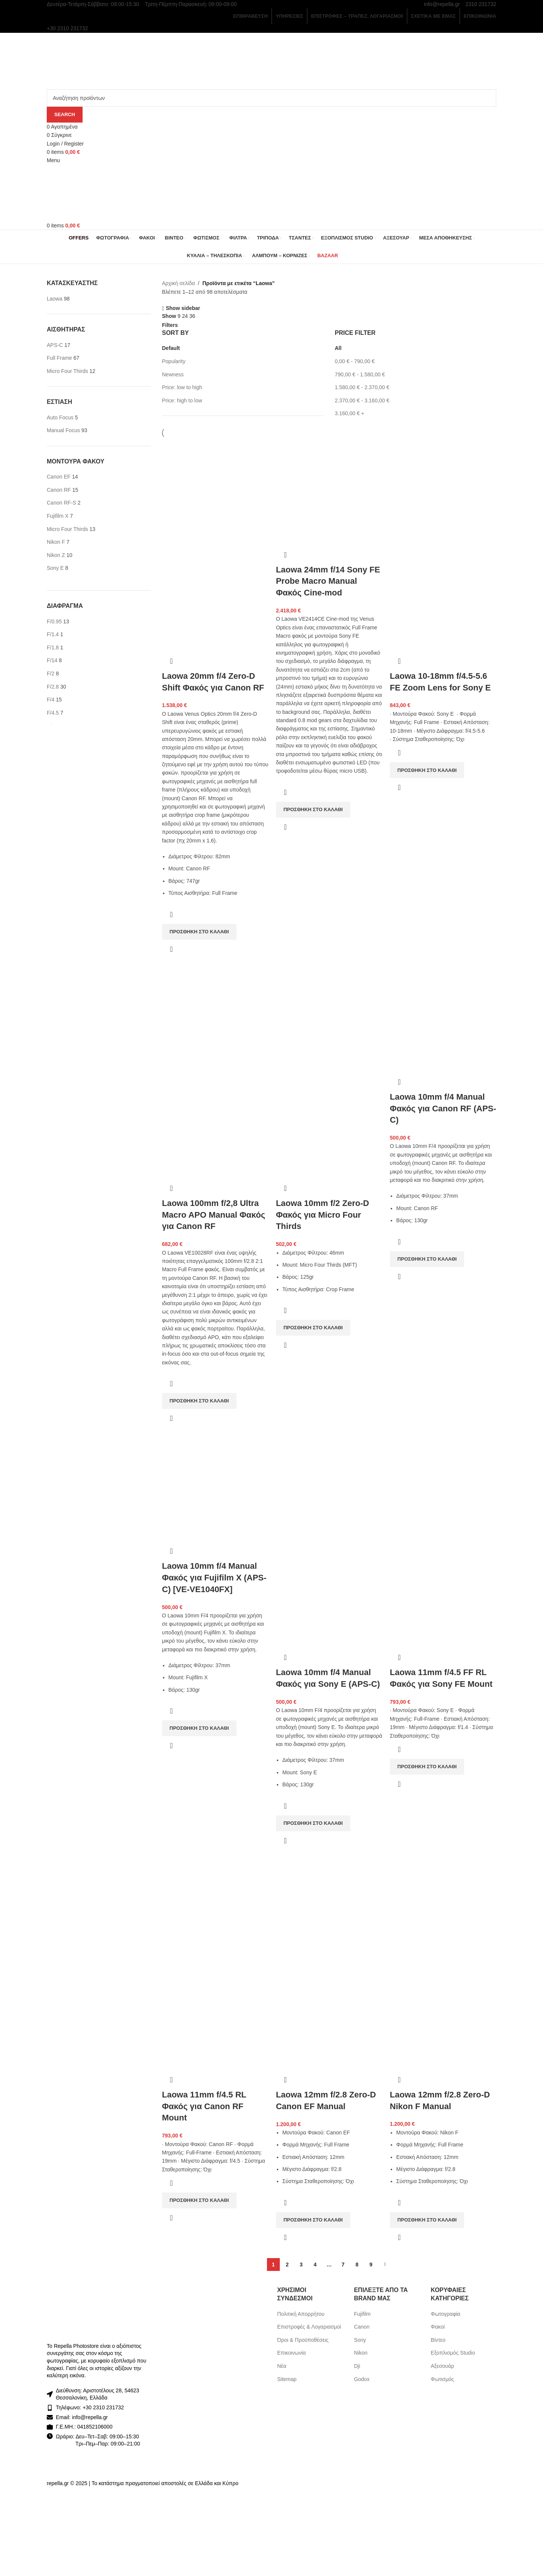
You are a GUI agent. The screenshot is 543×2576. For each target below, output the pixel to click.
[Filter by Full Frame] (59, 358)
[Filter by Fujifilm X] (58, 516)
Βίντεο (438, 2340)
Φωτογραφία (445, 2314)
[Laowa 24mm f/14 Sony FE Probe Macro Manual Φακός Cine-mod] (329, 491)
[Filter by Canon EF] (59, 477)
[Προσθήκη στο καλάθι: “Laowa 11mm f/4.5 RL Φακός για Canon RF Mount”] (199, 2200)
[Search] (271, 98)
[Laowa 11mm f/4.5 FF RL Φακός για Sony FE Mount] (443, 1488)
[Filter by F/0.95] (54, 621)
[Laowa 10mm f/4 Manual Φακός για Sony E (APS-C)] (329, 1488)
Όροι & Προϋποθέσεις (302, 2340)
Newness (173, 374)
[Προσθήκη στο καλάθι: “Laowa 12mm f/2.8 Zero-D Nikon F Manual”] (427, 2220)
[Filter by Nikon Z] (56, 555)
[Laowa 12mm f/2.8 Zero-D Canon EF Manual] (329, 1910)
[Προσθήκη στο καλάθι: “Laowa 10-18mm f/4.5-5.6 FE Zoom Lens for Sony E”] (427, 770)
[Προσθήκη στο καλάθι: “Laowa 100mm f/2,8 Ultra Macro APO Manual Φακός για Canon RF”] (199, 1401)
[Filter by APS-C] (55, 345)
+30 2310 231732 (103, 2407)
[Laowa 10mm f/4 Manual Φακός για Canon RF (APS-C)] (443, 1019)
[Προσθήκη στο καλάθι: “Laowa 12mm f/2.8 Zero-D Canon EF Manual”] (313, 2220)
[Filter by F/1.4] (53, 634)
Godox (362, 2379)
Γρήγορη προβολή (171, 949)
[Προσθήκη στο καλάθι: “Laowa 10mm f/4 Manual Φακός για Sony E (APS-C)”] (313, 1823)
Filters (170, 325)
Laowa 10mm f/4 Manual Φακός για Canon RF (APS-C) (443, 1108)
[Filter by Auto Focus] (60, 417)
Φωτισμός (442, 2379)
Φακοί (438, 2327)
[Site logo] (95, 60)
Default (171, 348)
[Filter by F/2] (50, 673)
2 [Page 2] (287, 2264)
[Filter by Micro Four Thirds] (67, 371)
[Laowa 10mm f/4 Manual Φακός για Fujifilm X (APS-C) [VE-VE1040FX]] (215, 1488)
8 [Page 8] (357, 2264)
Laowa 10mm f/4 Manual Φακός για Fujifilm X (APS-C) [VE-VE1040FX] (214, 1577)
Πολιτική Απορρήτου (300, 2314)
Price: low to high (182, 387)
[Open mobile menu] (53, 160)
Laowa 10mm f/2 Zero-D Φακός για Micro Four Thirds (322, 1214)
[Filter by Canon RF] (59, 490)
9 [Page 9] (371, 2264)
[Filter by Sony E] (55, 568)
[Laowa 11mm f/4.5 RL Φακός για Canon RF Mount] (215, 1910)
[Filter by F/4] (50, 700)
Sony (360, 2340)
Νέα (281, 2366)
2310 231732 (480, 4)
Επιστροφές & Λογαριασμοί (309, 2327)
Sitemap (286, 2379)
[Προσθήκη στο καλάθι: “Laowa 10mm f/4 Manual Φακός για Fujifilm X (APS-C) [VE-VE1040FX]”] (199, 1728)
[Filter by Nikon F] (56, 542)
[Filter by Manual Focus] (63, 430)
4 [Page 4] (315, 2264)
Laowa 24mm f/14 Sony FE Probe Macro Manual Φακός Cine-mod (328, 581)
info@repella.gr (442, 4)
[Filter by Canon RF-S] (61, 503)
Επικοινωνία (291, 2353)
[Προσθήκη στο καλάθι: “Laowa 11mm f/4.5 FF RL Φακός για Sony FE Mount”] (427, 1767)
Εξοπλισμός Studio (453, 2353)
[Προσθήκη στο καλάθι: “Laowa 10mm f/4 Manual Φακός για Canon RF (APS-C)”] (427, 1259)
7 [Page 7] (343, 2264)
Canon (362, 2327)
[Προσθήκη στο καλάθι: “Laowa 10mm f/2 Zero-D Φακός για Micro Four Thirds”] (313, 1328)
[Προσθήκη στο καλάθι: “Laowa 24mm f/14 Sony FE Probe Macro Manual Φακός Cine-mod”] (313, 810)
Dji (357, 2366)
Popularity (174, 361)
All (338, 348)
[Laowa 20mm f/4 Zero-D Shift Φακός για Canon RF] (215, 491)
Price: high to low (182, 400)
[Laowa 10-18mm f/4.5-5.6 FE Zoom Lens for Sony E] (443, 491)
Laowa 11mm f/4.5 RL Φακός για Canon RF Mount (204, 2106)
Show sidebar (183, 308)
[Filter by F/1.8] (53, 647)
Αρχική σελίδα (178, 283)
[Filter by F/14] (52, 660)
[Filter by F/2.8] (53, 687)
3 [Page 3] (301, 2264)
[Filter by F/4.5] (53, 713)
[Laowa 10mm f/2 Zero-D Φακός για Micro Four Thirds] (329, 1019)
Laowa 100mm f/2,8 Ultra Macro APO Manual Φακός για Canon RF (213, 1214)
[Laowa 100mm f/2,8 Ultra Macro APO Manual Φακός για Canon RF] (215, 1019)
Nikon (361, 2353)
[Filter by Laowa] (54, 299)
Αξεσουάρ (442, 2366)
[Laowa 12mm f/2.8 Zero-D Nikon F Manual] (443, 1910)
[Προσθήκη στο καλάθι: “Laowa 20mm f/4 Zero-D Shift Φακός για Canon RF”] (199, 932)
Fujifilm (362, 2314)
